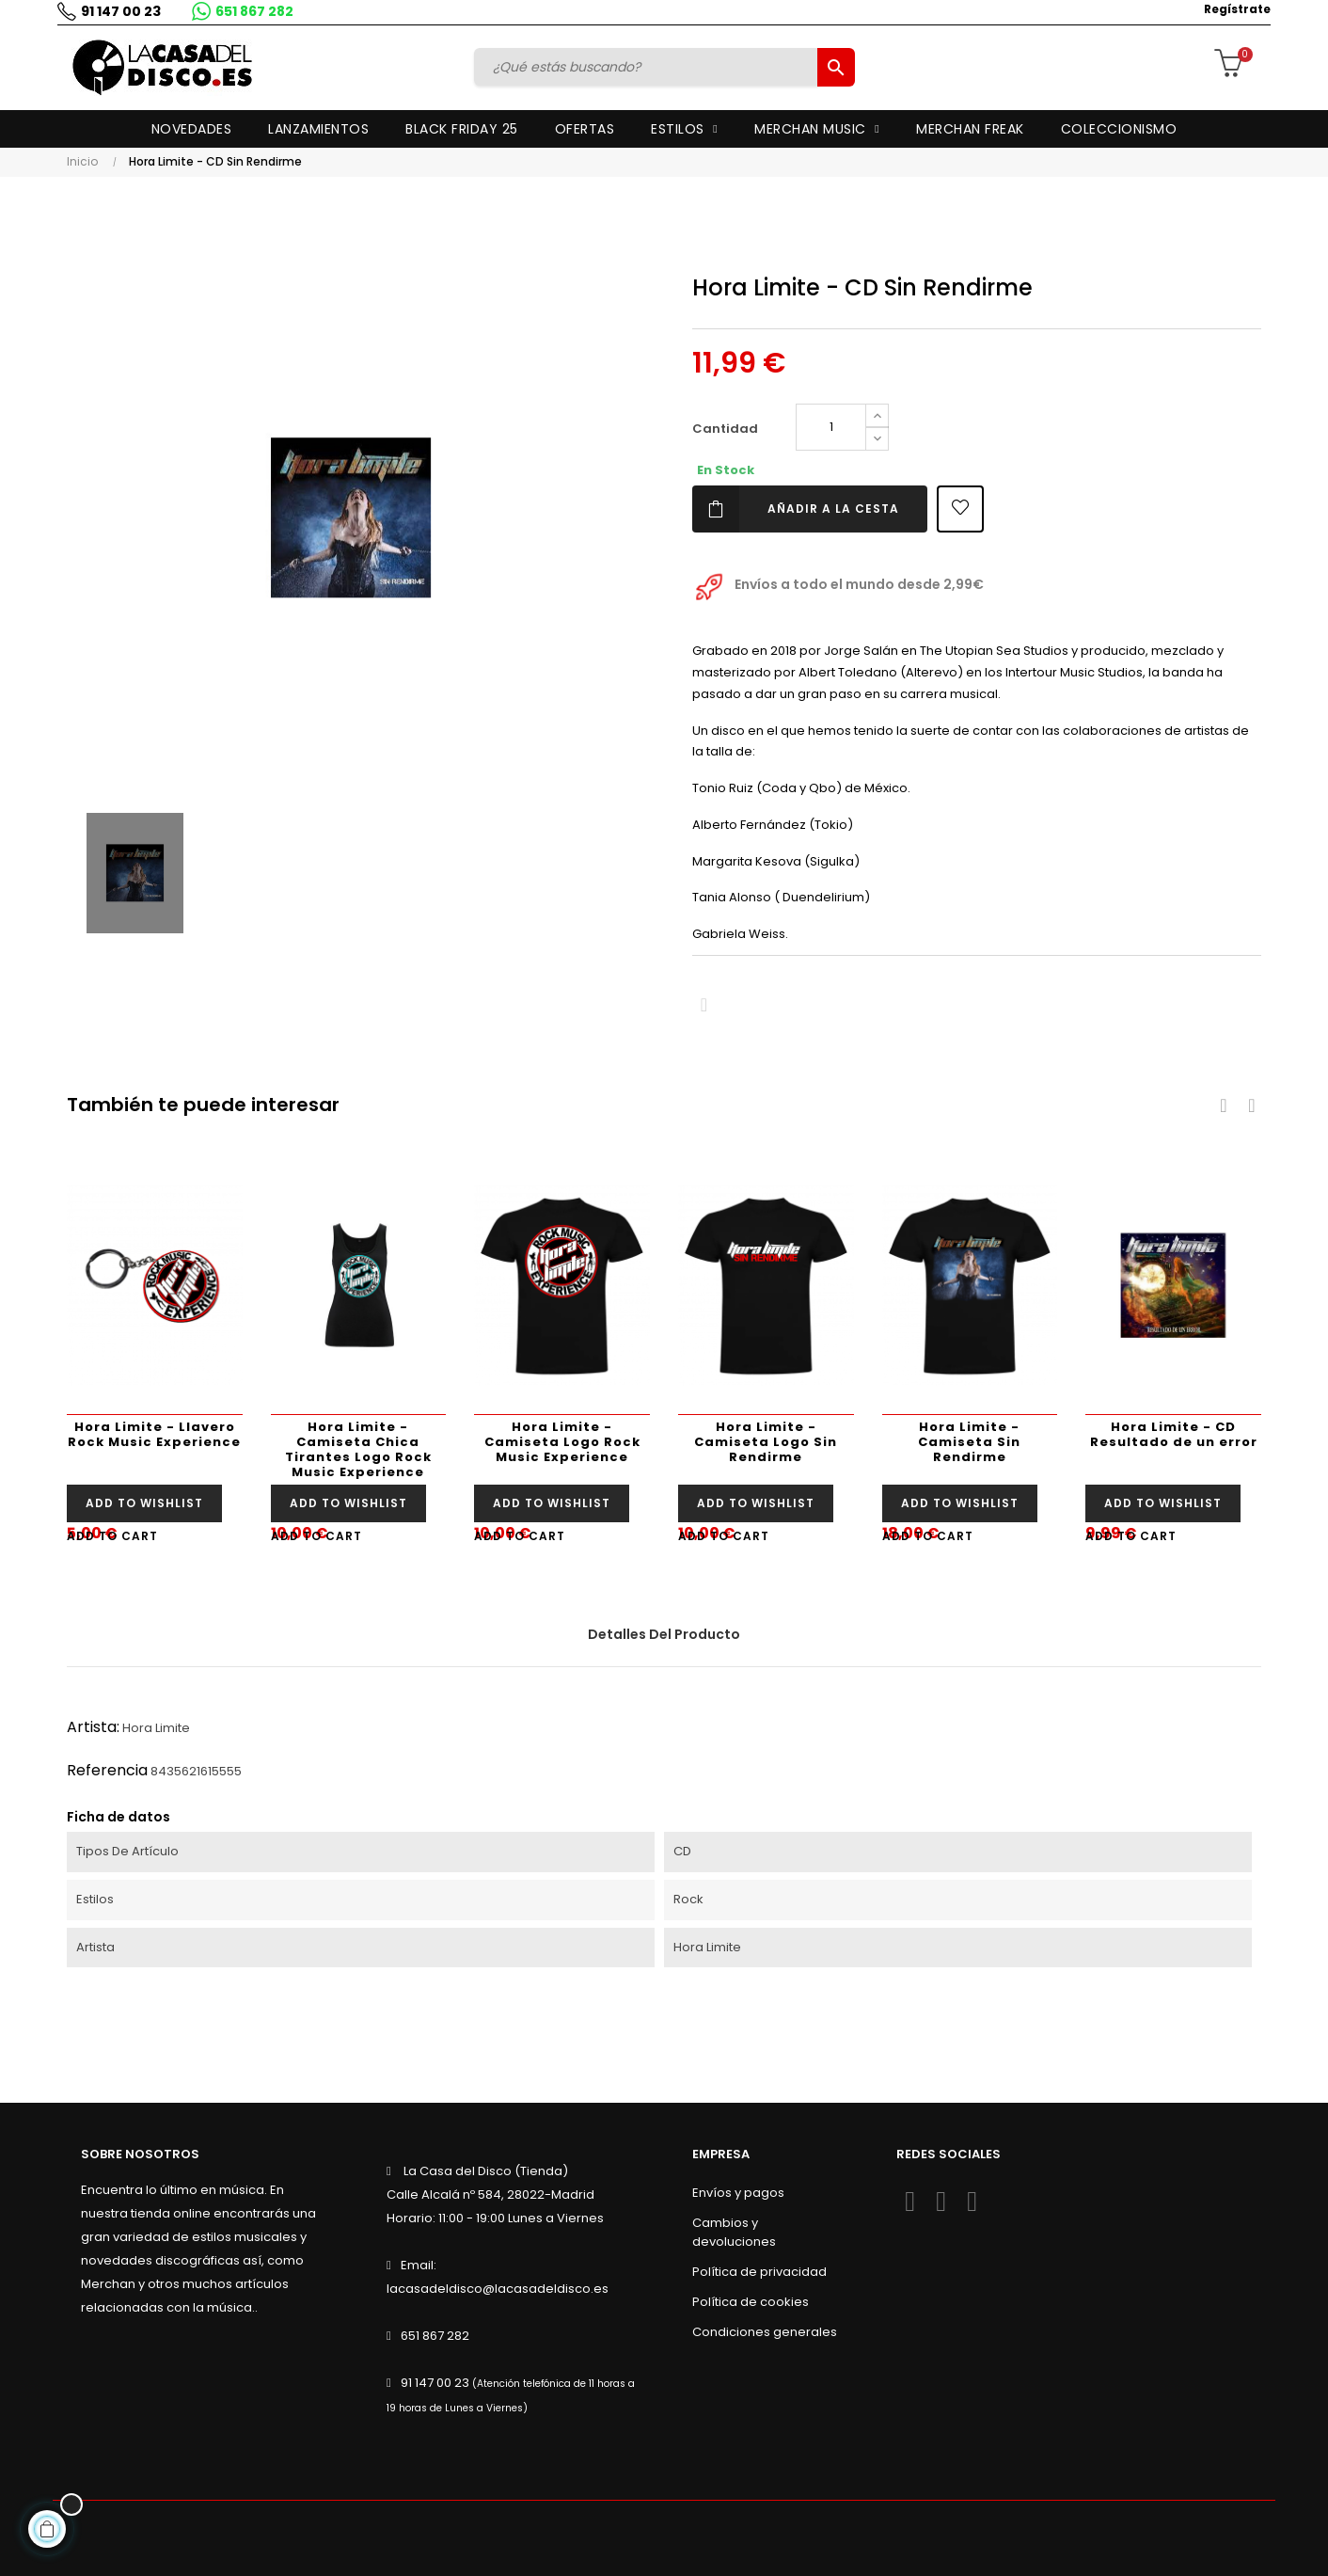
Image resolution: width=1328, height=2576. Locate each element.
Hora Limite (156, 1728)
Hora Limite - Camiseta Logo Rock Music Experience (562, 1442)
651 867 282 (250, 11)
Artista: (93, 1727)
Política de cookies (750, 2302)
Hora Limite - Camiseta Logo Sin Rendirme (765, 1442)
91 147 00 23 (116, 11)
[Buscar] (648, 67)
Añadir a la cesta (795, 509)
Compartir (704, 1005)
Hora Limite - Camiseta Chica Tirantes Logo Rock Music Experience (358, 1449)
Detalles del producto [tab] (664, 1634)
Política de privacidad (759, 2272)
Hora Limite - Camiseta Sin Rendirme (969, 1442)
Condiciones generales (764, 2332)
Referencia (107, 1770)
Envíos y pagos (738, 2193)
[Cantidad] (831, 427)
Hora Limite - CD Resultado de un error (1173, 1434)
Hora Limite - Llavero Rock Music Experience (154, 1434)
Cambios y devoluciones (734, 2232)
